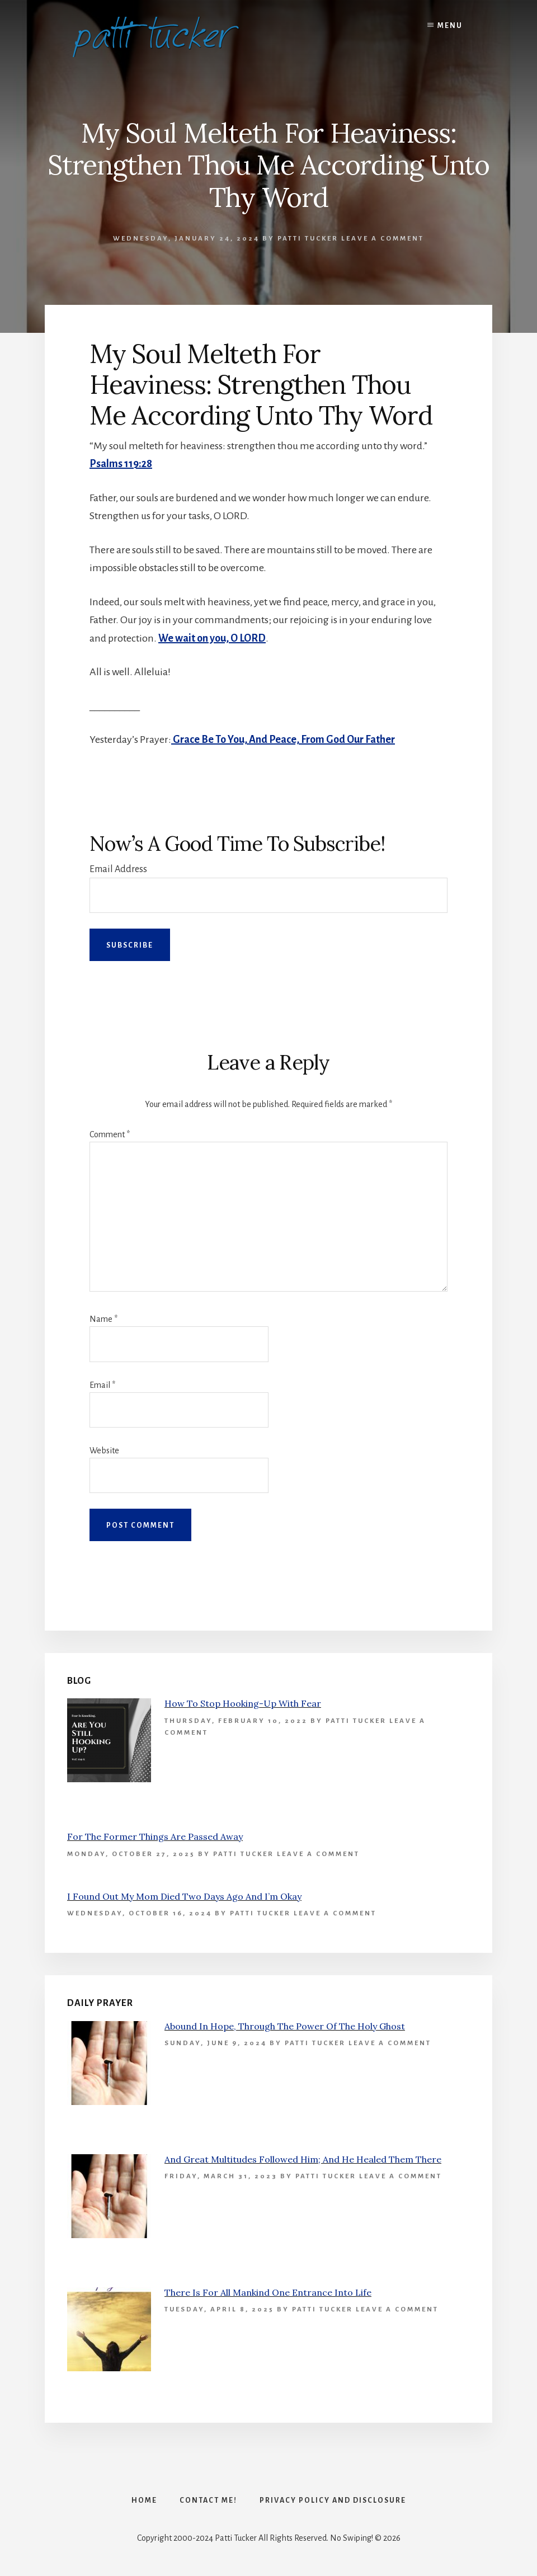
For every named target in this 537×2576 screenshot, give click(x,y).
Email (102, 1385)
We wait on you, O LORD (212, 638)
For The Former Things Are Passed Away (155, 1836)
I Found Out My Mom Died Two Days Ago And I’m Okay (184, 1896)
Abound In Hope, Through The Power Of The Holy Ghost (284, 2026)
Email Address (118, 869)
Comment (110, 1134)
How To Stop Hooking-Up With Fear (242, 1703)
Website (104, 1450)
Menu (450, 26)
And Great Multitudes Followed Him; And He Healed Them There (302, 2159)
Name (103, 1319)
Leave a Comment (382, 238)
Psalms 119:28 (121, 463)
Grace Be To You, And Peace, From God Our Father (283, 739)
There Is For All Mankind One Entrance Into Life (267, 2292)
